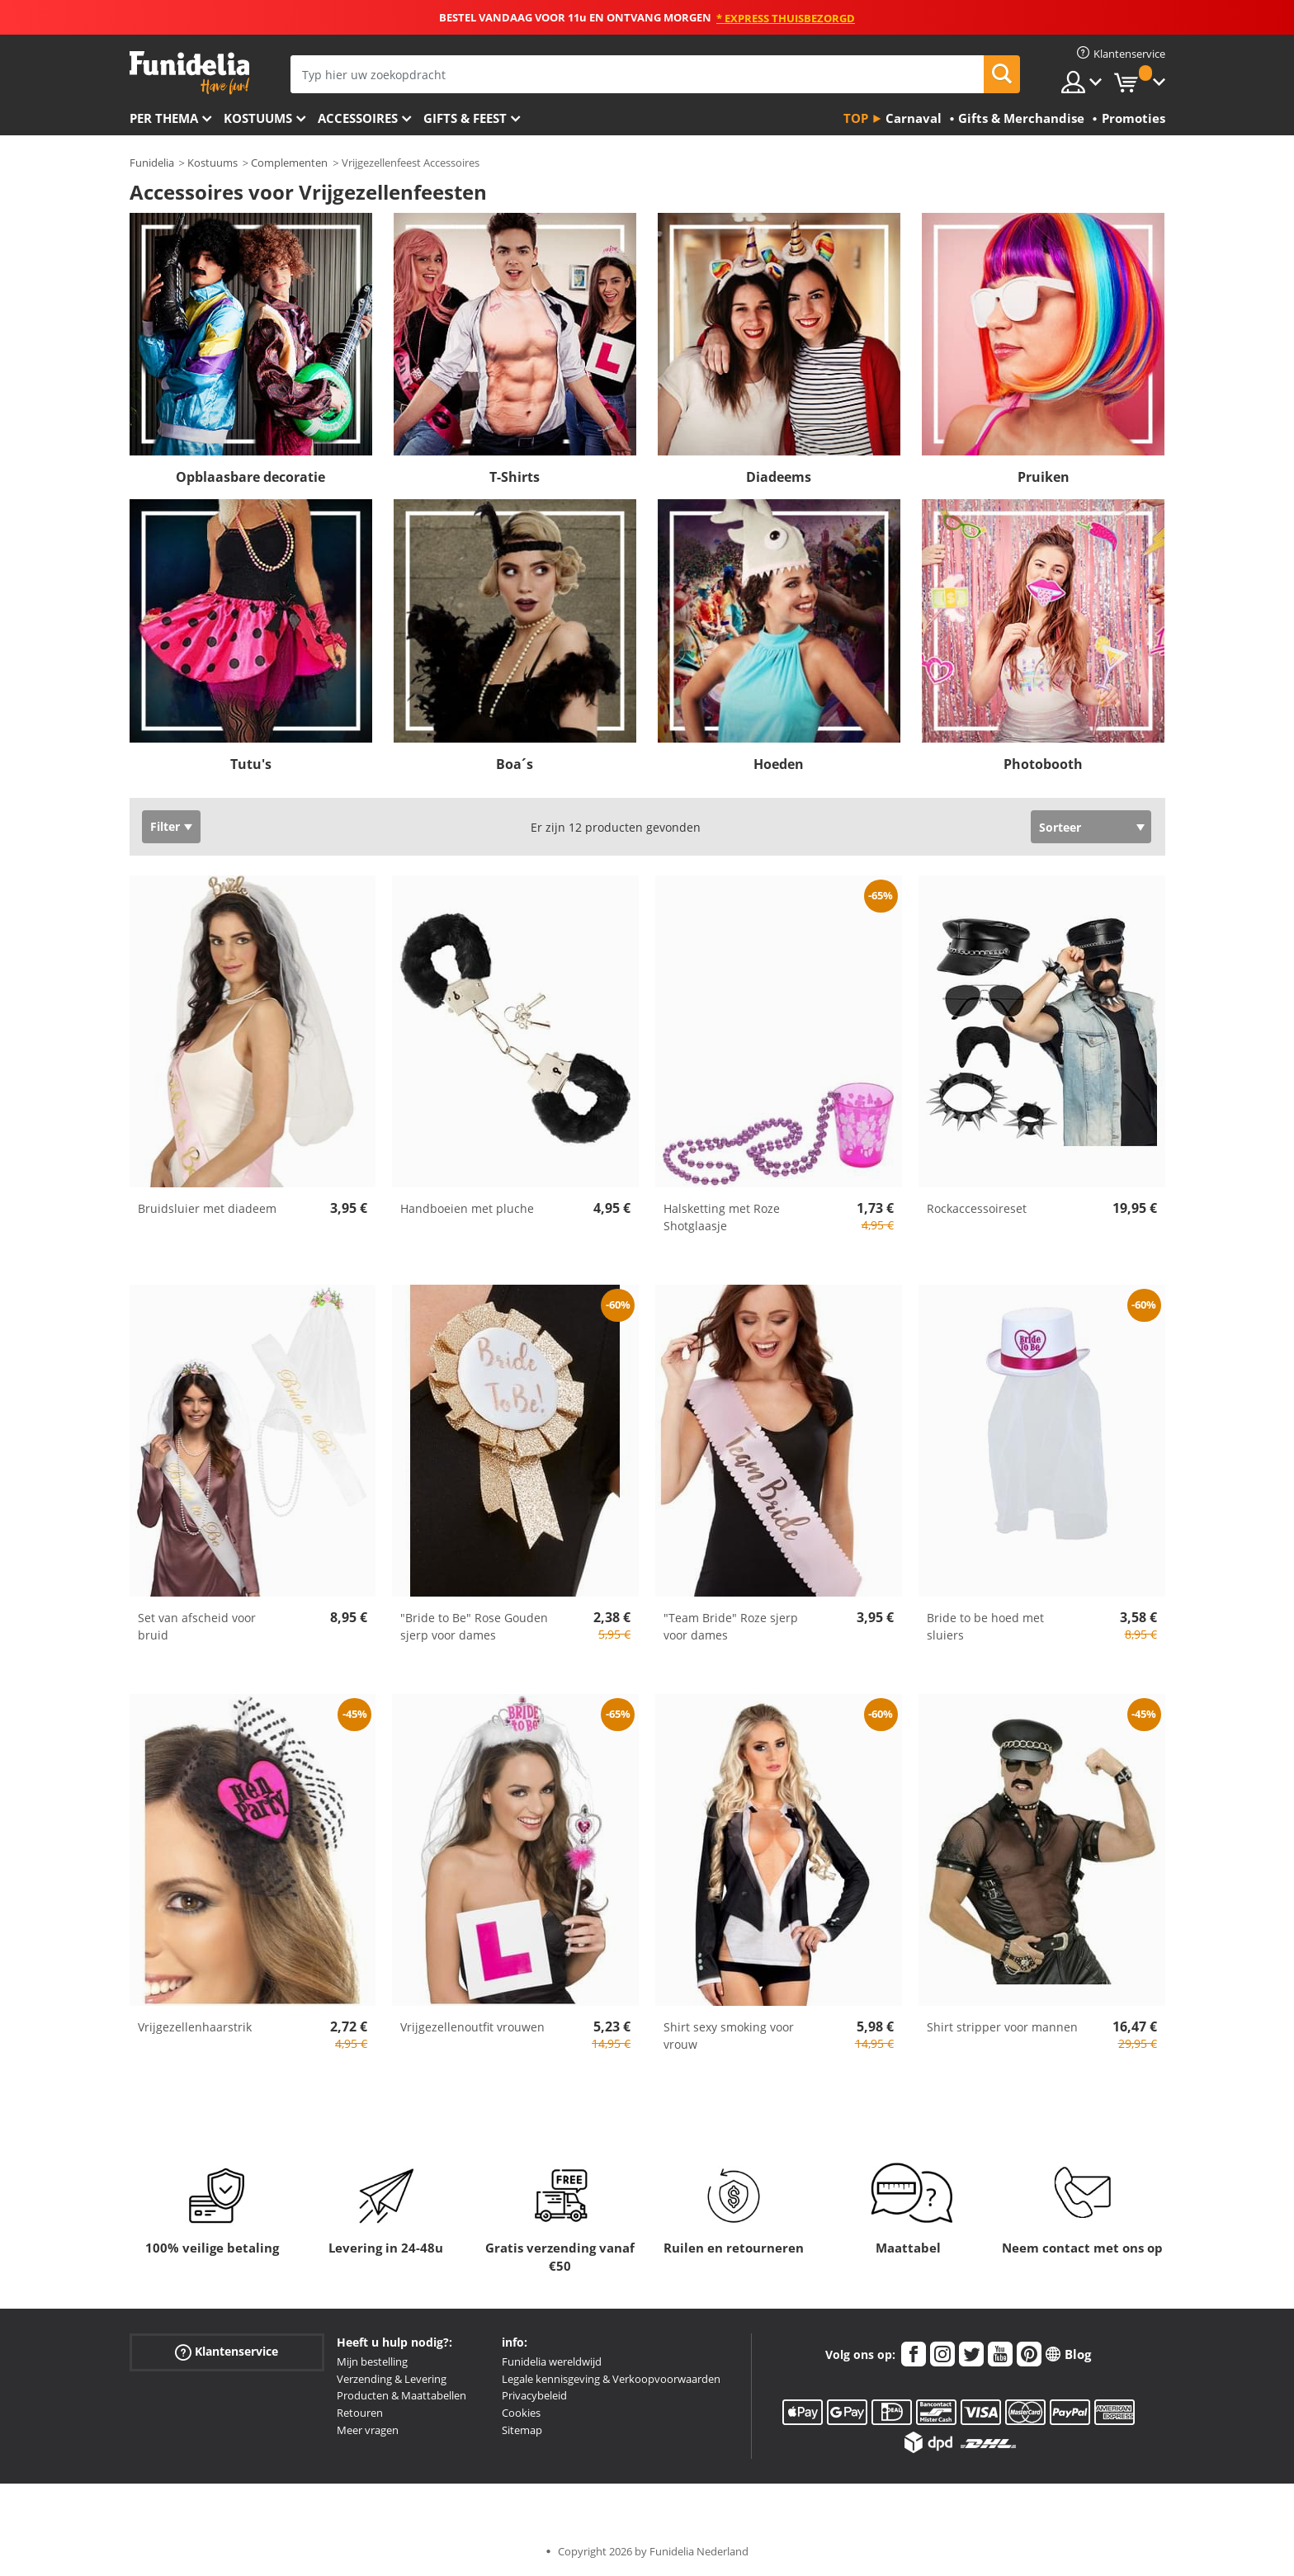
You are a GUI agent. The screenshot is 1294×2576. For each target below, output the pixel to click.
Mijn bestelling (372, 2361)
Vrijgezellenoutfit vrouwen (472, 2027)
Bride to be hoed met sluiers (985, 1626)
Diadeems (778, 477)
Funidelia (152, 162)
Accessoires (358, 118)
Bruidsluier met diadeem (207, 1208)
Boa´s (514, 764)
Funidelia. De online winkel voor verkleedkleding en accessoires (189, 73)
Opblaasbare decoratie (250, 477)
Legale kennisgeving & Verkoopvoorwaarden (611, 2378)
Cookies (521, 2412)
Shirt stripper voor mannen (1002, 2027)
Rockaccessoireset (977, 1208)
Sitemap (522, 2430)
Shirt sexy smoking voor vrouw (729, 2035)
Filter (165, 826)
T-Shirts (514, 477)
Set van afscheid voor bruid (197, 1626)
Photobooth (1043, 764)
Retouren (360, 2412)
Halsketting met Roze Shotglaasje (722, 1217)
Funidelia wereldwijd (552, 2361)
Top (855, 118)
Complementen (289, 162)
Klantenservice (226, 2352)
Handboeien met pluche (467, 1208)
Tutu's (251, 764)
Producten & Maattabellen (401, 2395)
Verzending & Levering (391, 2378)
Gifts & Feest (465, 118)
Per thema (164, 118)
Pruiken (1044, 477)
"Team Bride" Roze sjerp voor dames (731, 1626)
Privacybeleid (534, 2395)
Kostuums (258, 118)
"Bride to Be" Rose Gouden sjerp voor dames (474, 1626)
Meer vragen (368, 2430)
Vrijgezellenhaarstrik (195, 2027)
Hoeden (778, 764)
